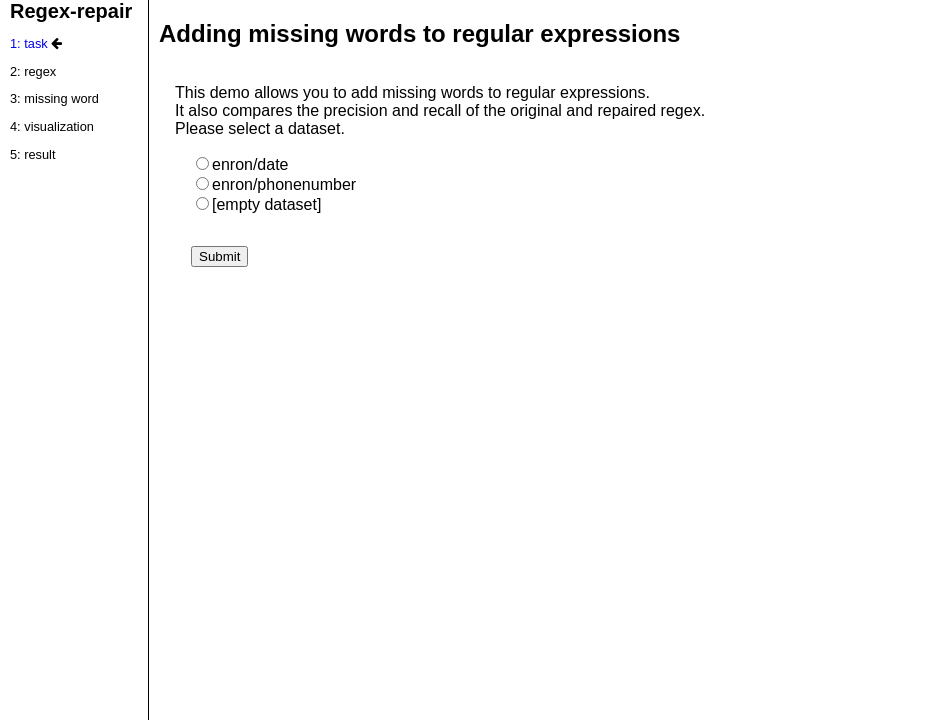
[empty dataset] (258, 204)
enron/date (242, 164)
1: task (29, 43)
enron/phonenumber (276, 184)
